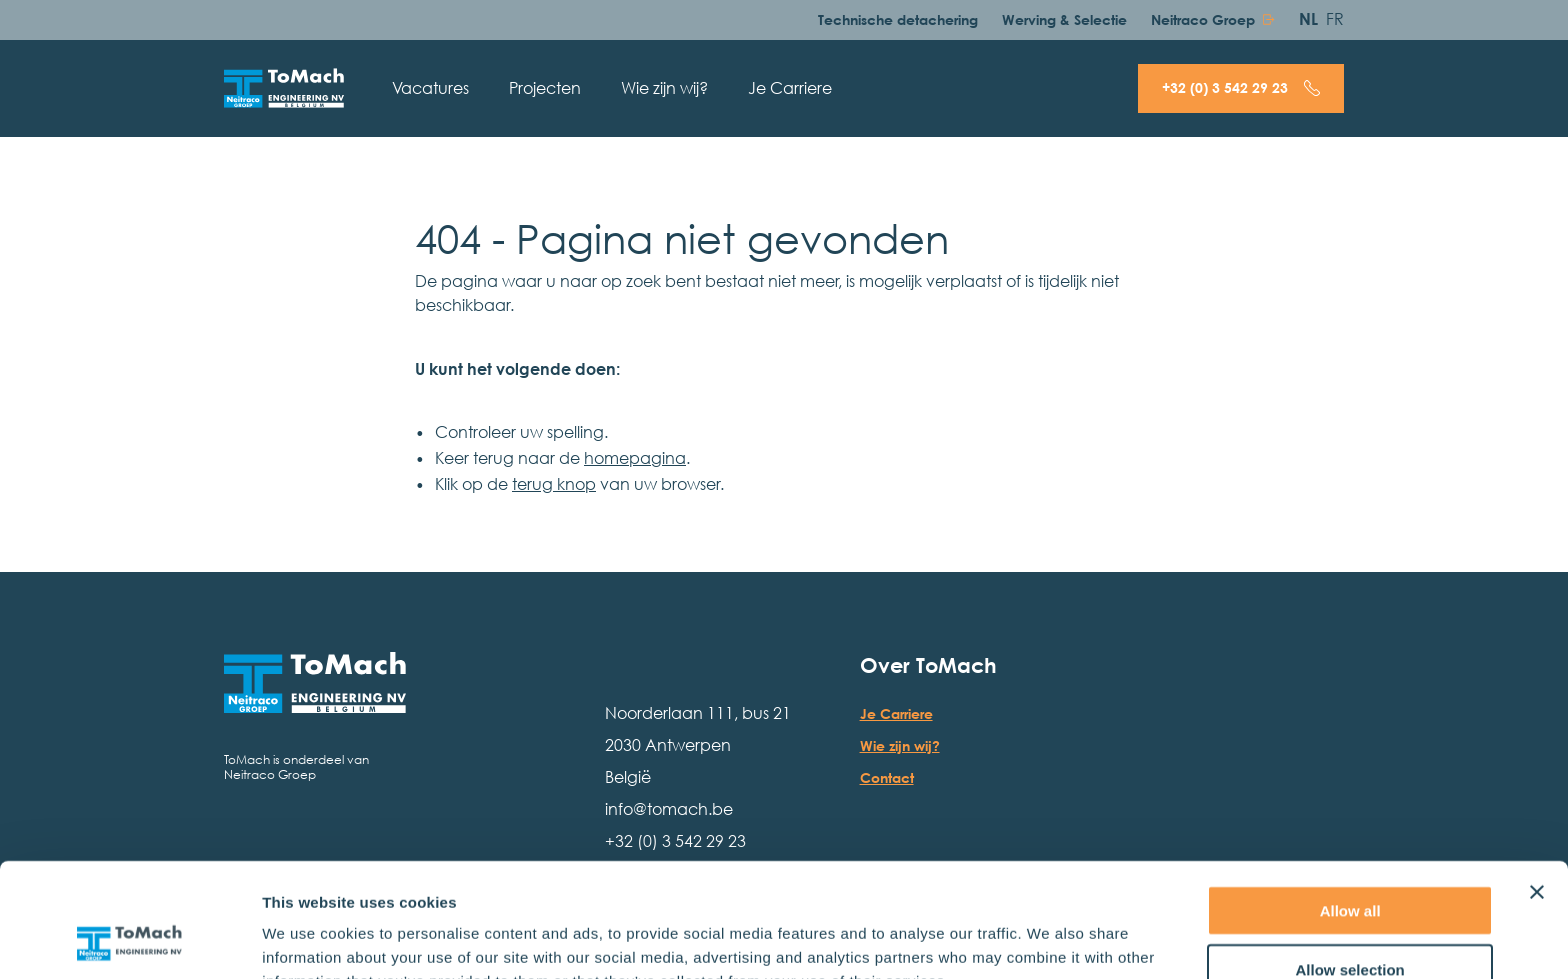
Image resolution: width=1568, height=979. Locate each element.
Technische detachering (898, 19)
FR (1335, 19)
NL (1308, 19)
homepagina (635, 458)
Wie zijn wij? (664, 88)
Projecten (545, 88)
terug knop (554, 484)
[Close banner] (1537, 785)
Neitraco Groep (1203, 19)
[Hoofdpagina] (284, 88)
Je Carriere (790, 88)
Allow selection (1350, 862)
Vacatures (430, 88)
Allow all (1350, 803)
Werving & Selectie (1064, 19)
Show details (1049, 939)
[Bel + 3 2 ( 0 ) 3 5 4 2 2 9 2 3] (1241, 88)
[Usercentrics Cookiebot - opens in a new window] (129, 940)
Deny (1350, 920)
